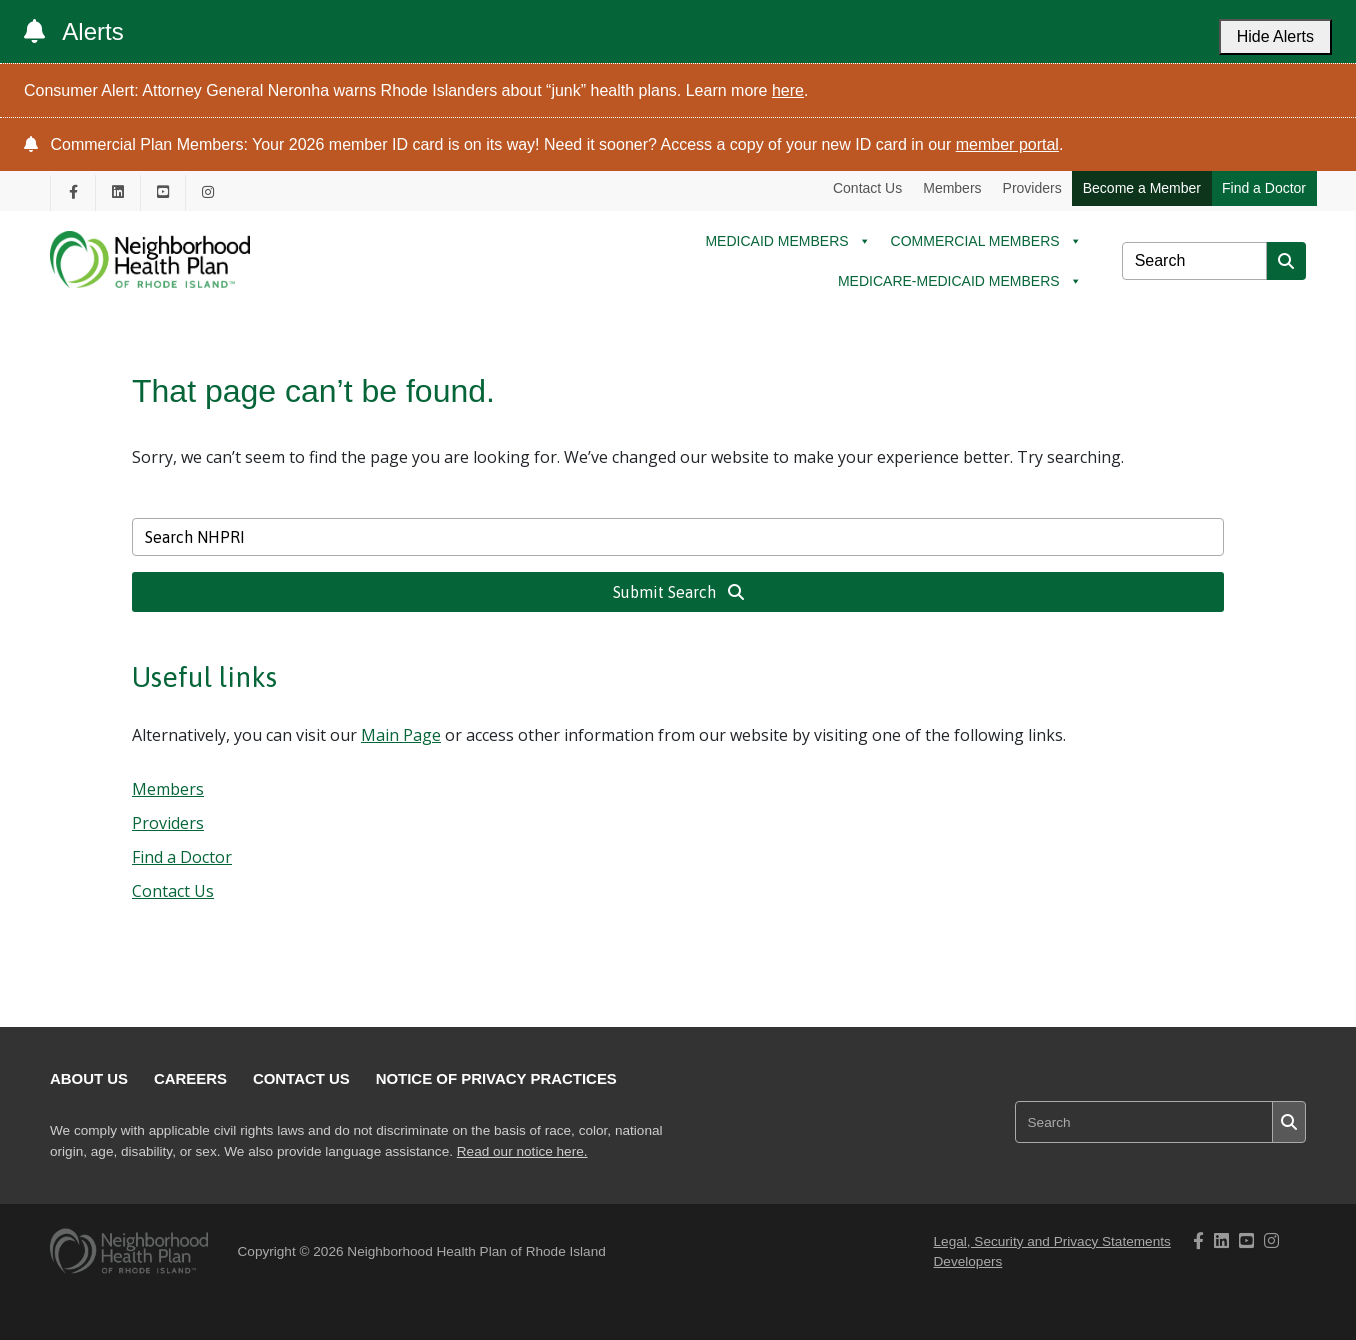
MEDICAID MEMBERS (787, 241)
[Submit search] (1286, 261)
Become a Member (1142, 188)
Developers (968, 1261)
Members (952, 188)
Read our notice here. (522, 1151)
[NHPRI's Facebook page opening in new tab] (73, 192)
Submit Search (678, 592)
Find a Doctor (1264, 188)
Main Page (401, 735)
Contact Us (867, 188)
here (788, 90)
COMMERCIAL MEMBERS (986, 241)
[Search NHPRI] (1194, 261)
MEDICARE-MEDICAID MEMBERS (960, 281)
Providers (1032, 188)
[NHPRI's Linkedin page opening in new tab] (118, 192)
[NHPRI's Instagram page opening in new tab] (208, 192)
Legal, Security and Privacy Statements (1052, 1241)
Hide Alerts (1275, 36)
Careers (190, 1078)
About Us (89, 1078)
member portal (1007, 144)
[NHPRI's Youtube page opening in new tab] (163, 192)
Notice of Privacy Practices (496, 1078)
